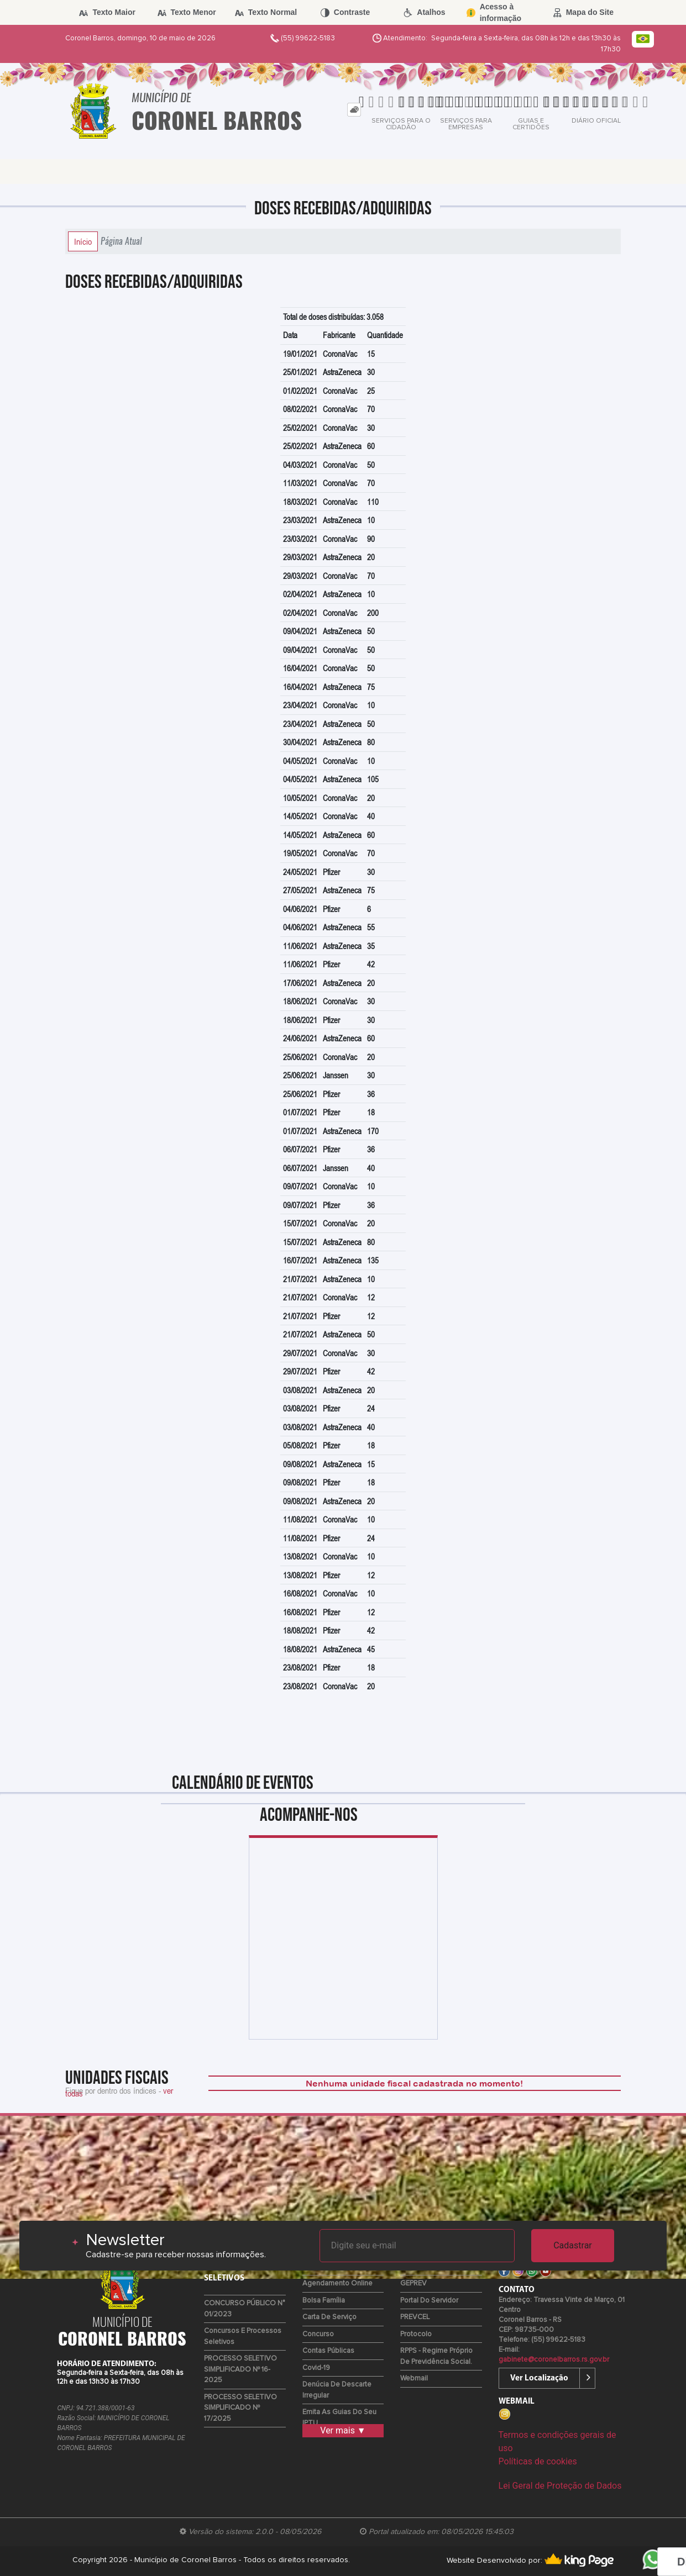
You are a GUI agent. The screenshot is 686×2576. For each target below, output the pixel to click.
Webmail (414, 2378)
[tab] (354, 110)
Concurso (318, 2334)
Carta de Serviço (329, 2317)
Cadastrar (572, 2245)
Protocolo (416, 2334)
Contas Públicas (328, 2350)
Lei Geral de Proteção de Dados (560, 2485)
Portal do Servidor (429, 2300)
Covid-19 (316, 2368)
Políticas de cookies (538, 2461)
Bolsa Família (323, 2300)
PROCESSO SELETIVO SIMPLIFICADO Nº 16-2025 (240, 2369)
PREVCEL (415, 2317)
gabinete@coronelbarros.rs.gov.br (554, 2359)
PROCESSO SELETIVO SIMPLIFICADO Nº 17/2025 (240, 2408)
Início (83, 241)
